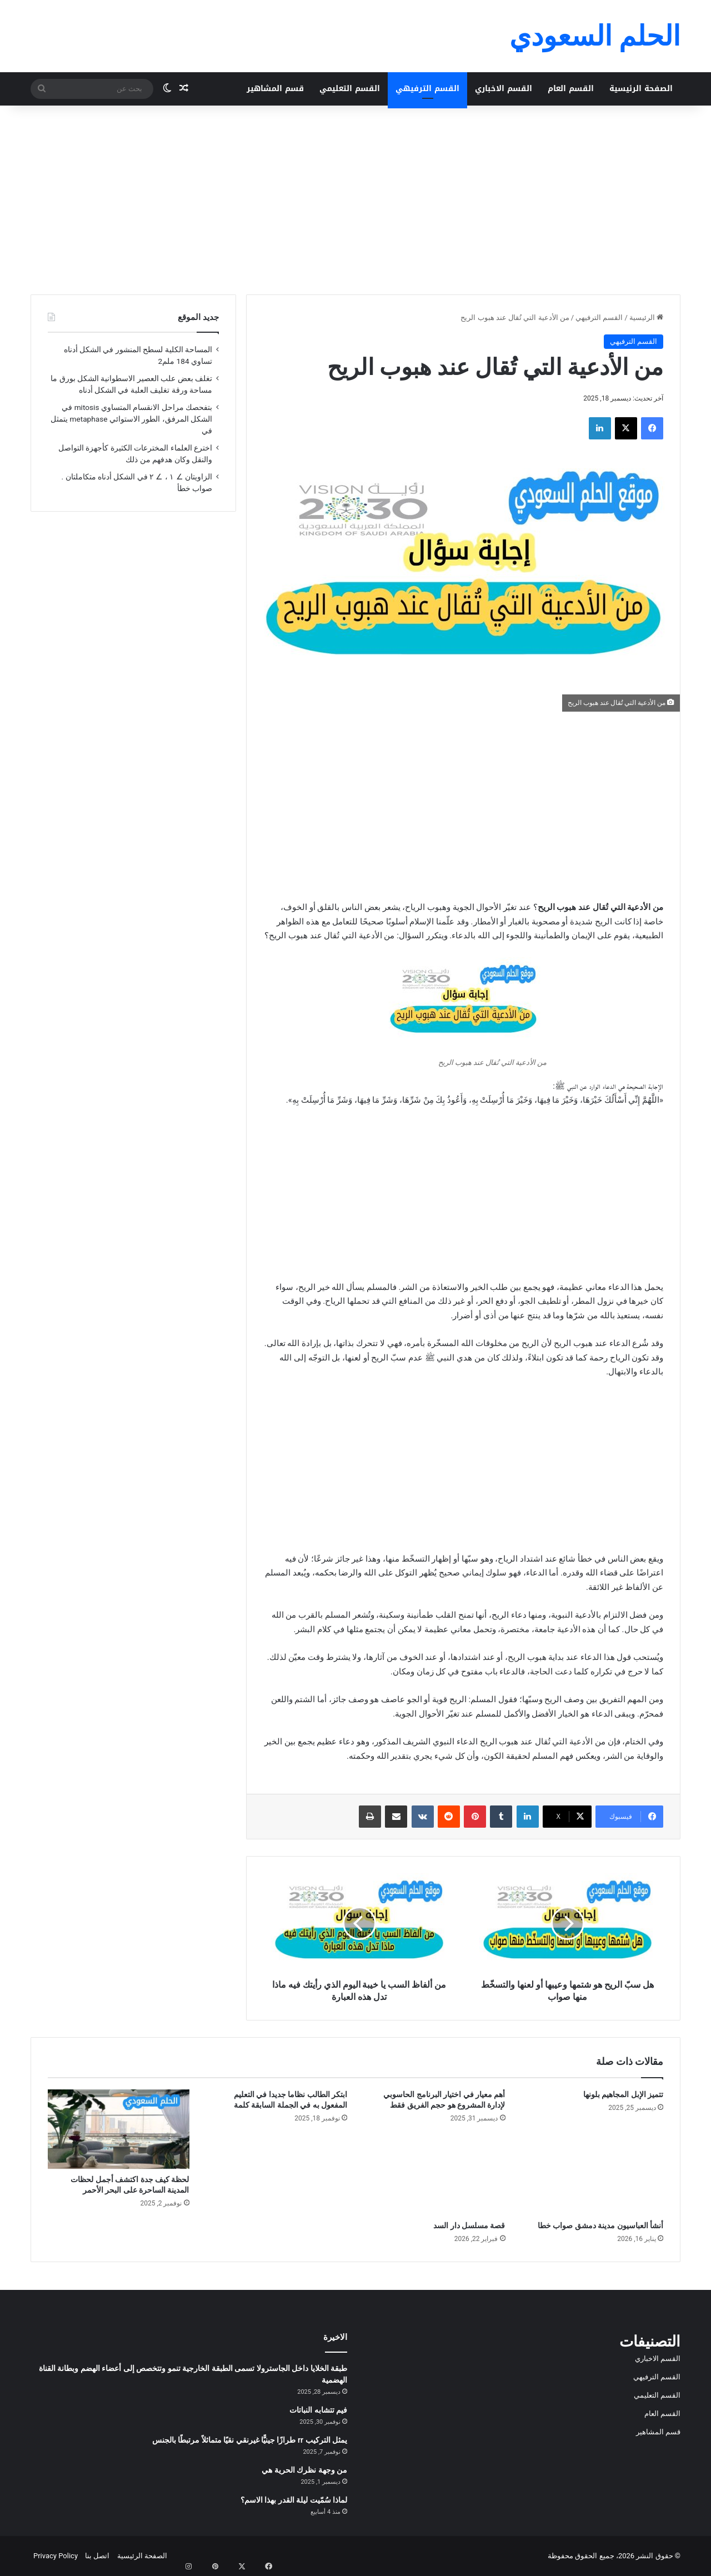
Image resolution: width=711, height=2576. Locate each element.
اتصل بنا (97, 2556)
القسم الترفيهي (427, 88)
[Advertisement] (355, 200)
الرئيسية (646, 317)
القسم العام (571, 88)
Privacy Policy (55, 2556)
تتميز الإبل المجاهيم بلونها (623, 2094)
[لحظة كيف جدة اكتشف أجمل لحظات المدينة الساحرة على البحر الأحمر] (118, 2129)
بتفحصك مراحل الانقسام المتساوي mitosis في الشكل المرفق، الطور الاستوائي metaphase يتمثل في (131, 419)
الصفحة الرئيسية (641, 88)
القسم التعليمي (349, 88)
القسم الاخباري (503, 88)
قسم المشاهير (275, 88)
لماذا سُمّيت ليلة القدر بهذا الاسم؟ (294, 2499)
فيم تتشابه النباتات (318, 2409)
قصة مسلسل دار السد (469, 2225)
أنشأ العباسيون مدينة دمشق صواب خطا (600, 2225)
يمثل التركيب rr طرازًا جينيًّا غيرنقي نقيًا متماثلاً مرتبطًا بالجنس (249, 2439)
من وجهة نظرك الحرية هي (304, 2469)
